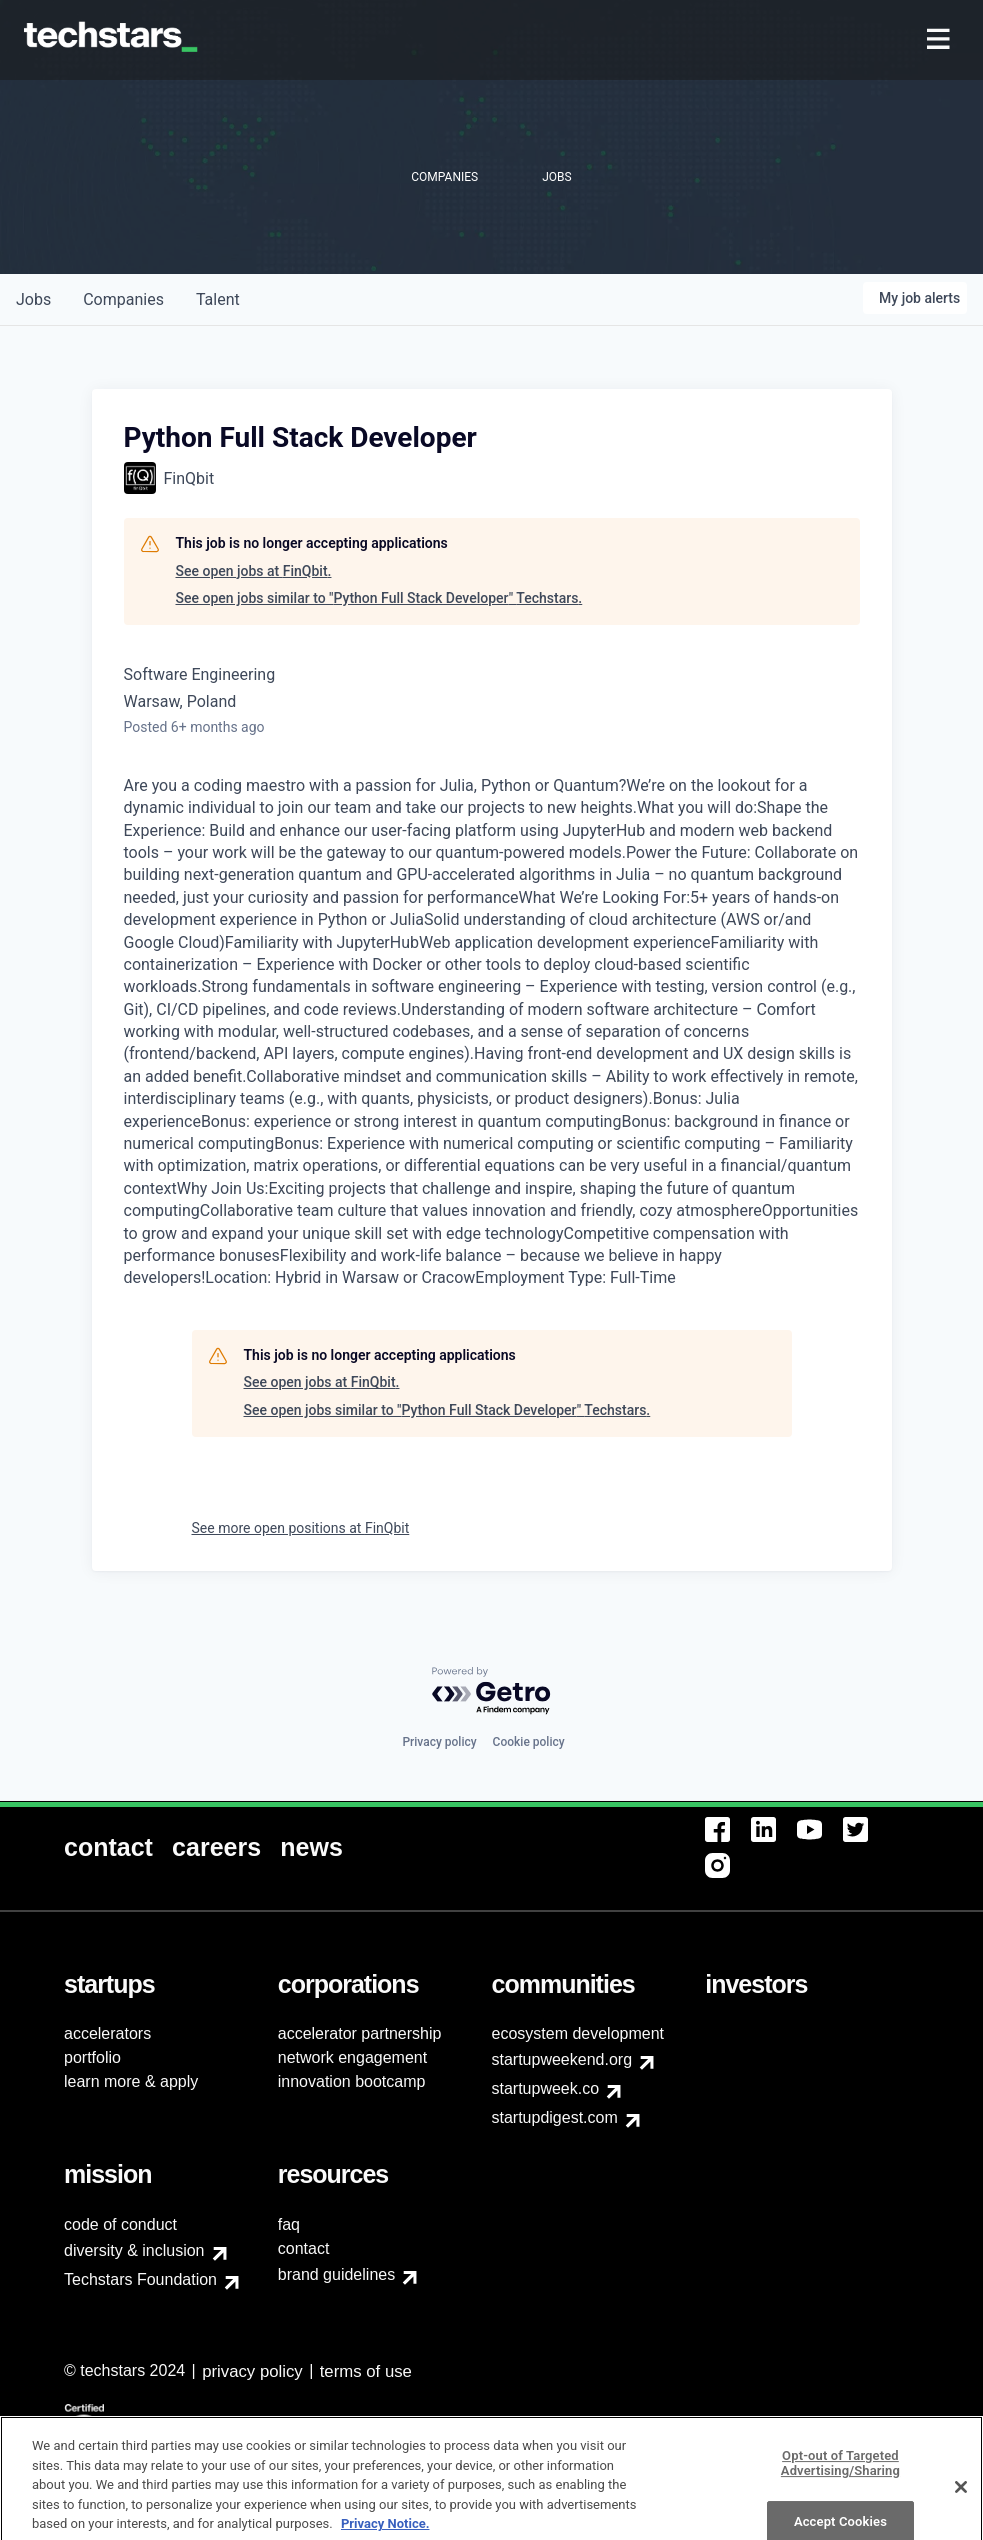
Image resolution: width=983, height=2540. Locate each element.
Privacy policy (439, 1742)
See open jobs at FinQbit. (254, 571)
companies (123, 299)
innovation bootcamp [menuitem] (352, 2081)
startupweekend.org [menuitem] (562, 2059)
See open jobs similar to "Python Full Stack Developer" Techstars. (379, 598)
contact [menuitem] (304, 2248)
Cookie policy (529, 1742)
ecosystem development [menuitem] (578, 2033)
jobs (33, 299)
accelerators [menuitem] (107, 2033)
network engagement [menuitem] (352, 2057)
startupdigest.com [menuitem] (555, 2117)
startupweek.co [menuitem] (546, 2088)
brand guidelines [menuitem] (336, 2274)
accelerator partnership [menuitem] (360, 2033)
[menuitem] (940, 40)
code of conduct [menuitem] (120, 2224)
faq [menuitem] (289, 2224)
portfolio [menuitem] (92, 2057)
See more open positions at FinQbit (301, 1528)
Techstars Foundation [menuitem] (140, 2279)
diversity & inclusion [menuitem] (134, 2250)
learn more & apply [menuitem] (131, 2081)
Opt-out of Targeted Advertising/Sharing (840, 2501)
